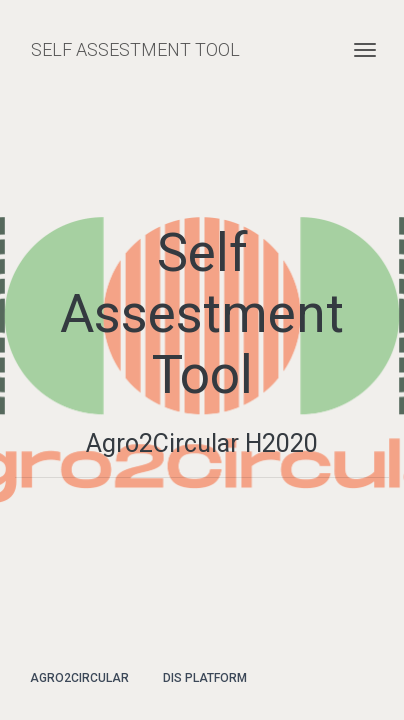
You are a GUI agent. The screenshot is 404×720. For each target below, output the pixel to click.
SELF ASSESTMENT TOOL (135, 49)
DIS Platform (205, 678)
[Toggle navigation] (365, 50)
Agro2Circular (79, 678)
